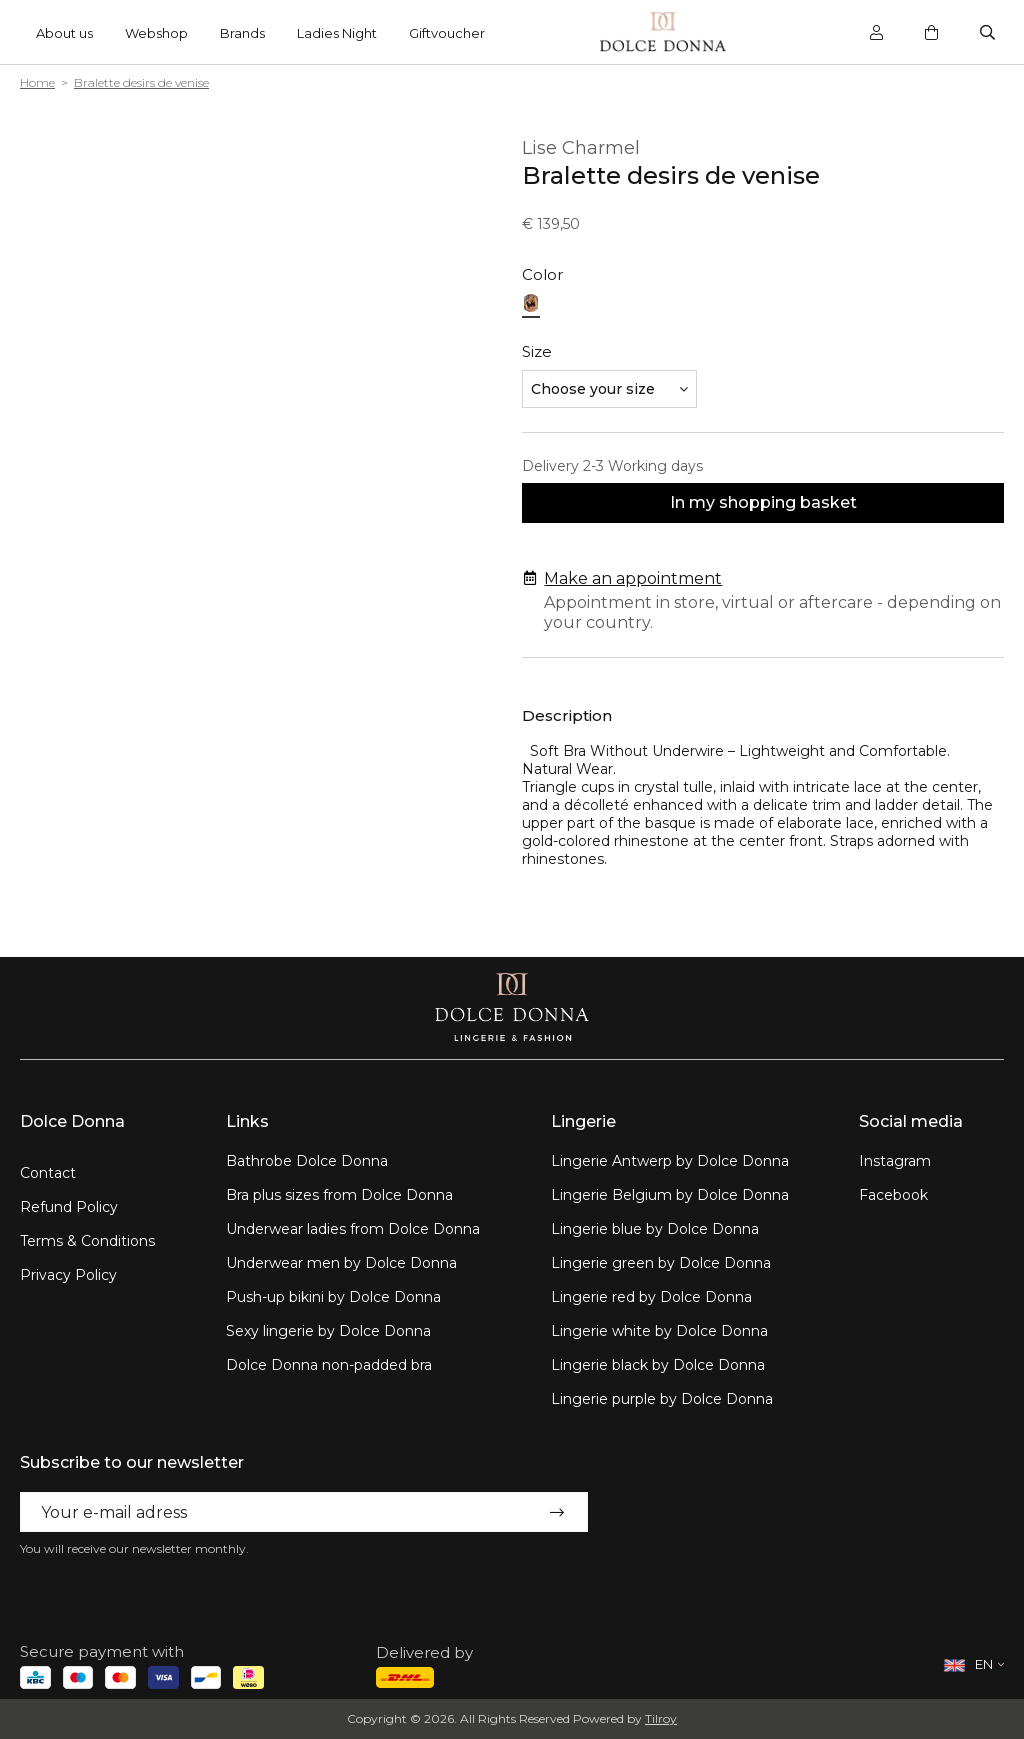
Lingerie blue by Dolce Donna (655, 1229)
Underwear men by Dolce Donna (341, 1263)
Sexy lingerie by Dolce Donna (328, 1331)
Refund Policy (69, 1207)
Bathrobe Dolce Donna (307, 1161)
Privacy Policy (68, 1275)
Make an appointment (633, 578)
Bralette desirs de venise (141, 82)
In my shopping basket (763, 502)
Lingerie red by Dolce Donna (651, 1297)
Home (37, 82)
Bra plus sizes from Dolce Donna (339, 1195)
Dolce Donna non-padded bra (329, 1365)
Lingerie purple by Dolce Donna (662, 1399)
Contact (48, 1173)
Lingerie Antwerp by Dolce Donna (670, 1161)
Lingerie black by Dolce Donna (658, 1365)
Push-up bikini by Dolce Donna (333, 1297)
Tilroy (661, 1718)
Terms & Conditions (87, 1241)
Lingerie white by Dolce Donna (659, 1331)
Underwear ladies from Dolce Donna (353, 1229)
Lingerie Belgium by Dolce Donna (670, 1195)
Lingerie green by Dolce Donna (661, 1263)
